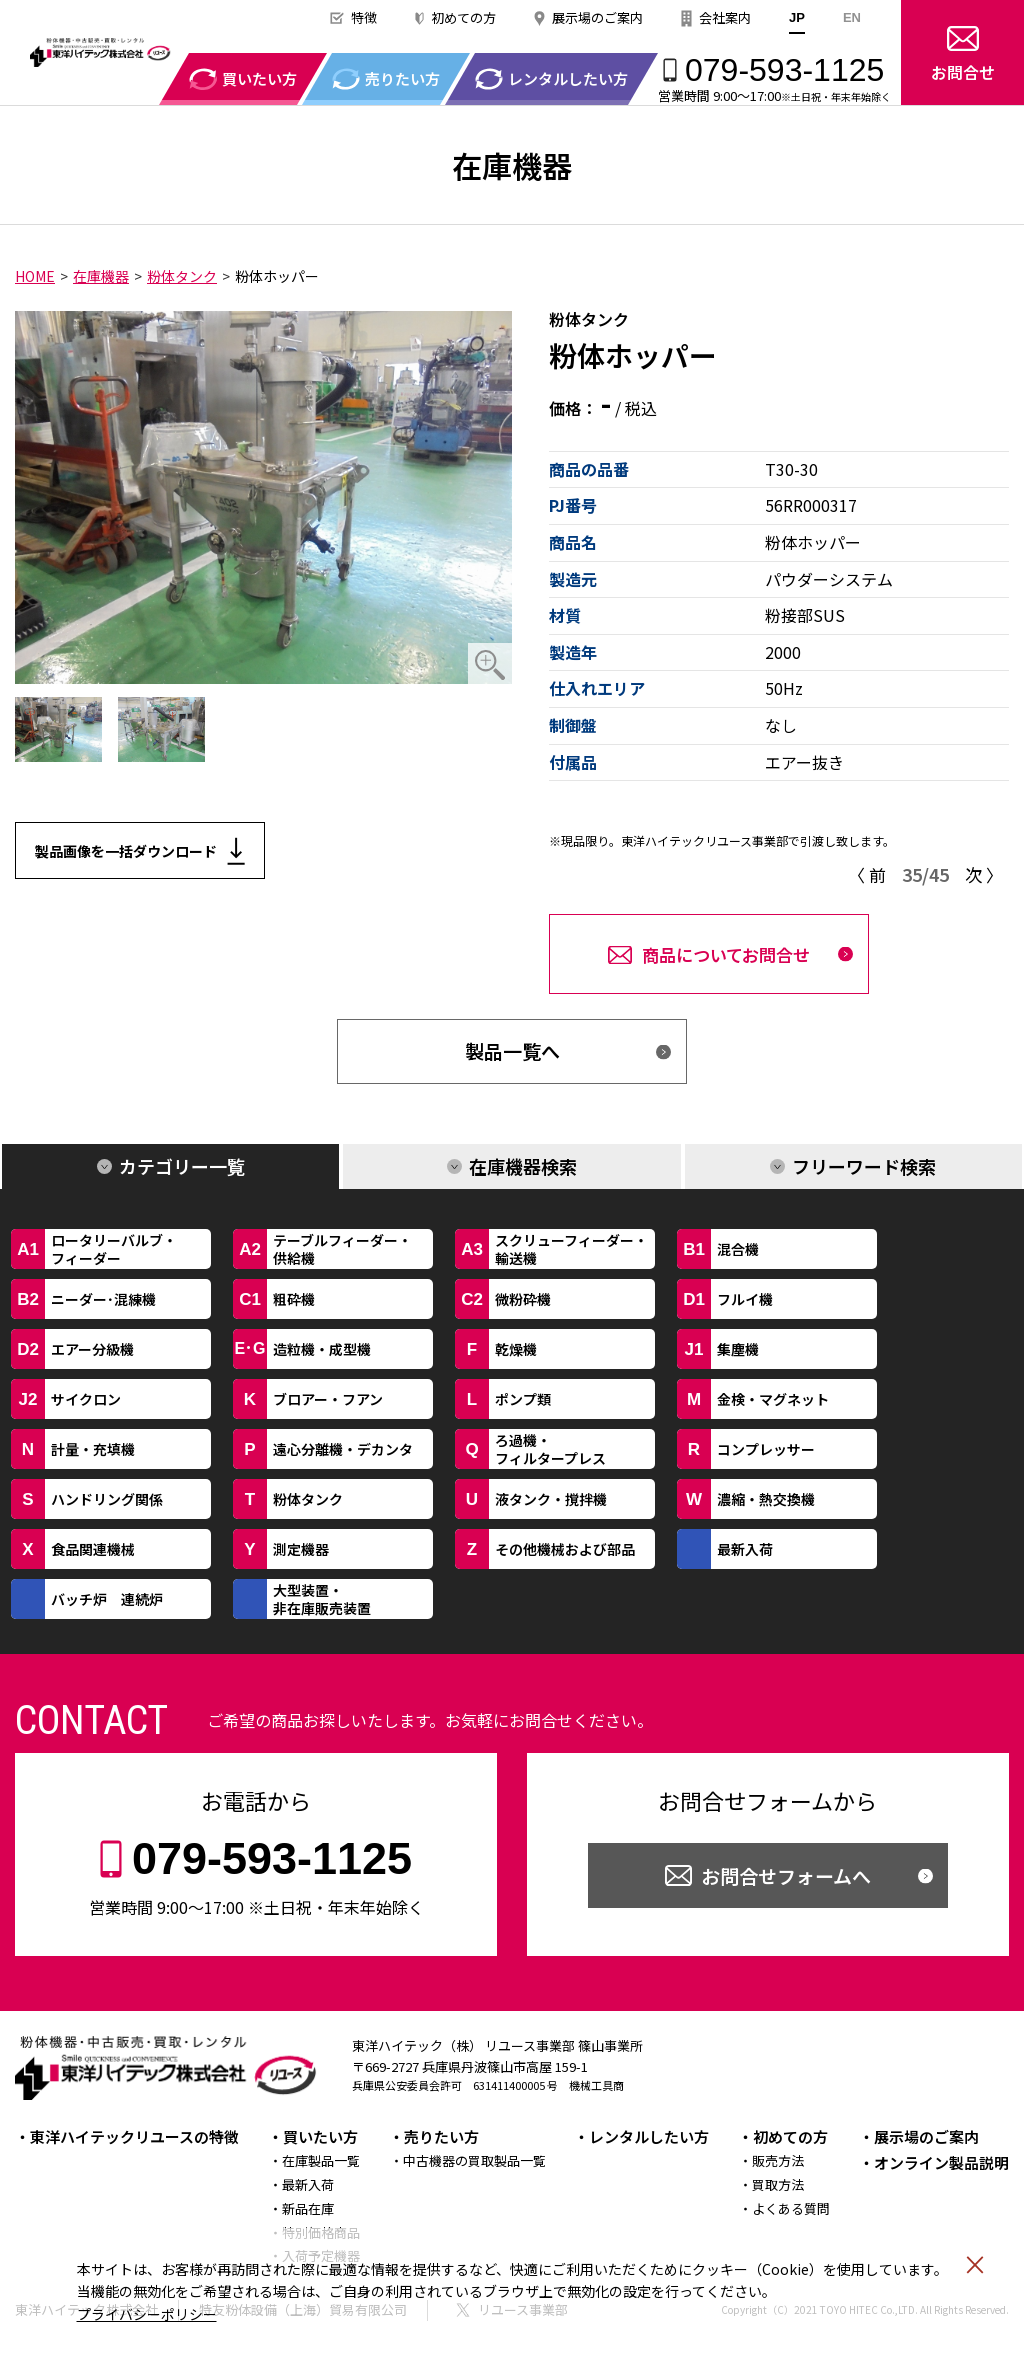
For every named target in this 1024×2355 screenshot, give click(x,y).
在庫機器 (101, 276)
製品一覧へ (512, 1050)
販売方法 (778, 2160)
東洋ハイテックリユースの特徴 (134, 2136)
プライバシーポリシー (147, 2314)
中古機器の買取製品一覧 (474, 2160)
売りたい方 (441, 2136)
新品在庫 (308, 2208)
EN (852, 17)
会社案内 (725, 17)
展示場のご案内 (597, 17)
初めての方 (463, 17)
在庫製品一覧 (321, 2160)
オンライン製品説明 (941, 2162)
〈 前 (867, 874)
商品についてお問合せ (726, 954)
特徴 (364, 17)
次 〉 (984, 874)
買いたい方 (320, 2136)
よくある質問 (791, 2208)
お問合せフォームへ (786, 1875)
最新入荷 (308, 2184)
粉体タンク (182, 276)
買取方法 (778, 2184)
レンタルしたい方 (649, 2136)
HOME (35, 276)
